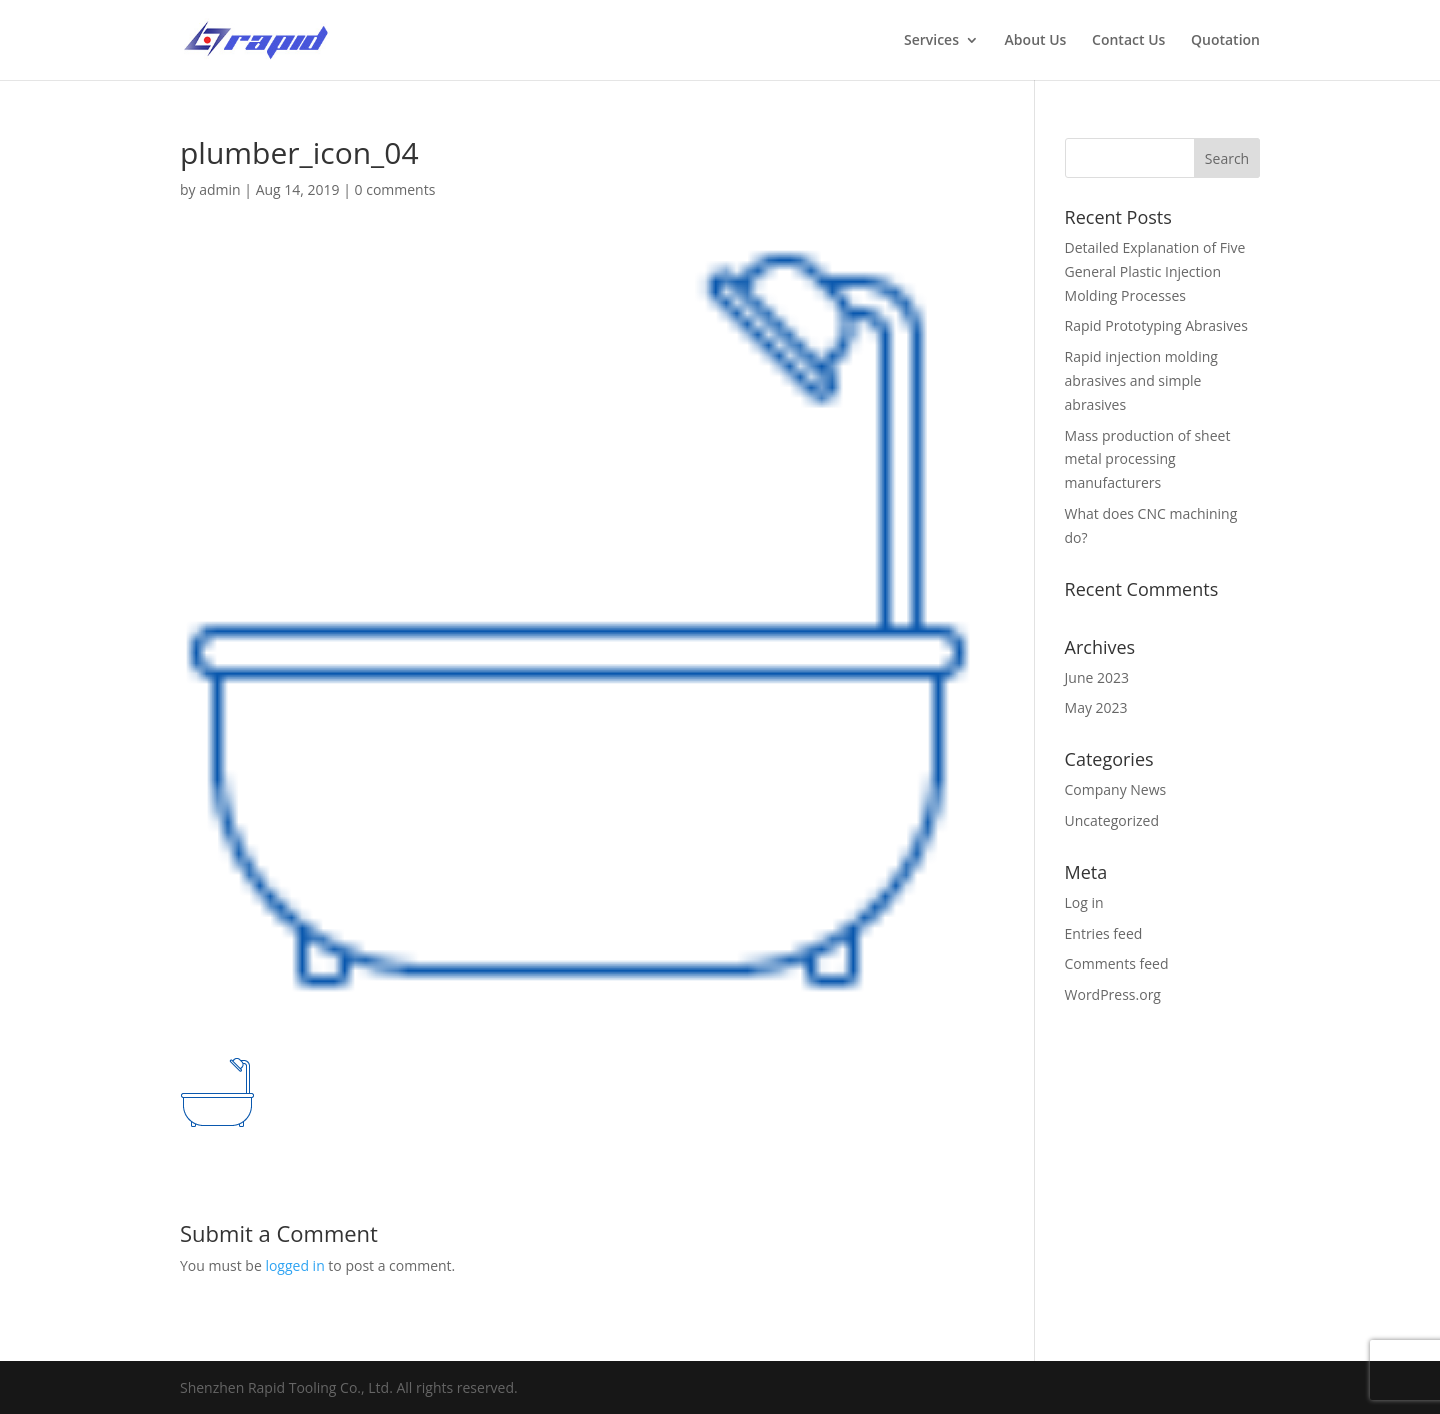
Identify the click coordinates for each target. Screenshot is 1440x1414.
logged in (294, 1265)
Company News (1116, 789)
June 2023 (1097, 677)
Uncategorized (1112, 820)
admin (219, 189)
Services (931, 41)
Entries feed (1104, 933)
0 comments (395, 189)
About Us (1036, 41)
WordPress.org (1113, 994)
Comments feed (1117, 963)
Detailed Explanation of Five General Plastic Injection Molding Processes (1155, 271)
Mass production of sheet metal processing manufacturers (1148, 459)
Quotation (1225, 41)
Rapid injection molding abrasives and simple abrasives (1141, 380)
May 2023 (1096, 707)
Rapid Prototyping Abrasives (1156, 325)
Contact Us (1128, 41)
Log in (1084, 902)
